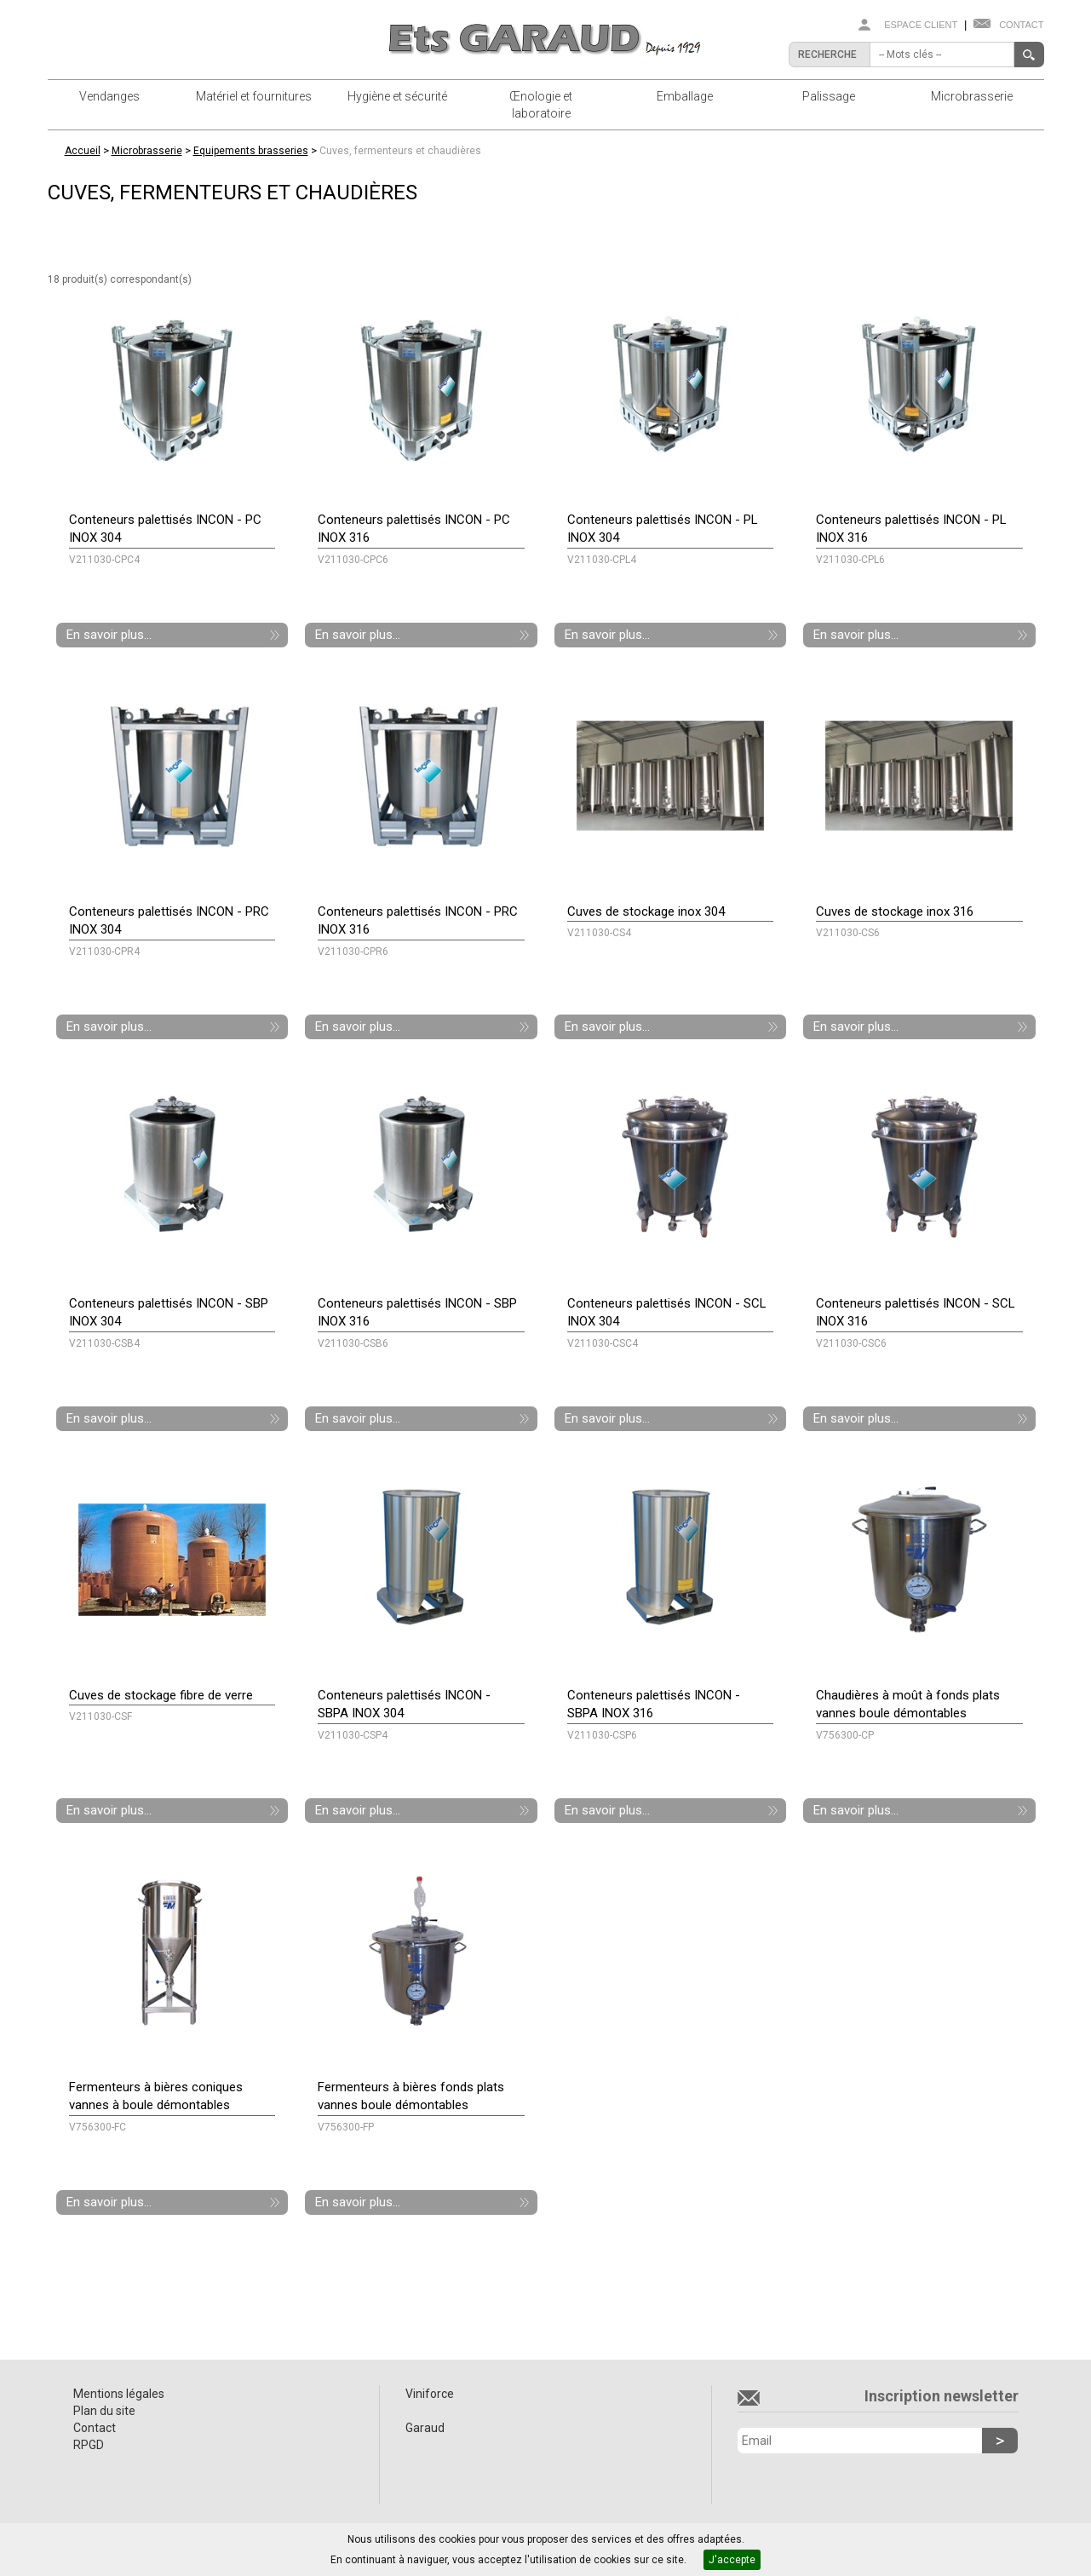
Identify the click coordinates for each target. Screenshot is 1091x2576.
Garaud (425, 2428)
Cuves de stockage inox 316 (894, 911)
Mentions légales (118, 2394)
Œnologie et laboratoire (540, 104)
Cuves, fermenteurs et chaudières (400, 151)
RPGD (88, 2445)
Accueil (82, 151)
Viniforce (429, 2394)
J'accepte (732, 2560)
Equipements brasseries (250, 151)
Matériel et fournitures (254, 96)
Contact (1021, 25)
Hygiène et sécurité (397, 96)
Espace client (920, 25)
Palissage (828, 96)
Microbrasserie (972, 96)
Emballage (685, 96)
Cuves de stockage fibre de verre (161, 1695)
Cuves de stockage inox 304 (646, 911)
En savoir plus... (109, 634)
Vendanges (109, 96)
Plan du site (104, 2411)
